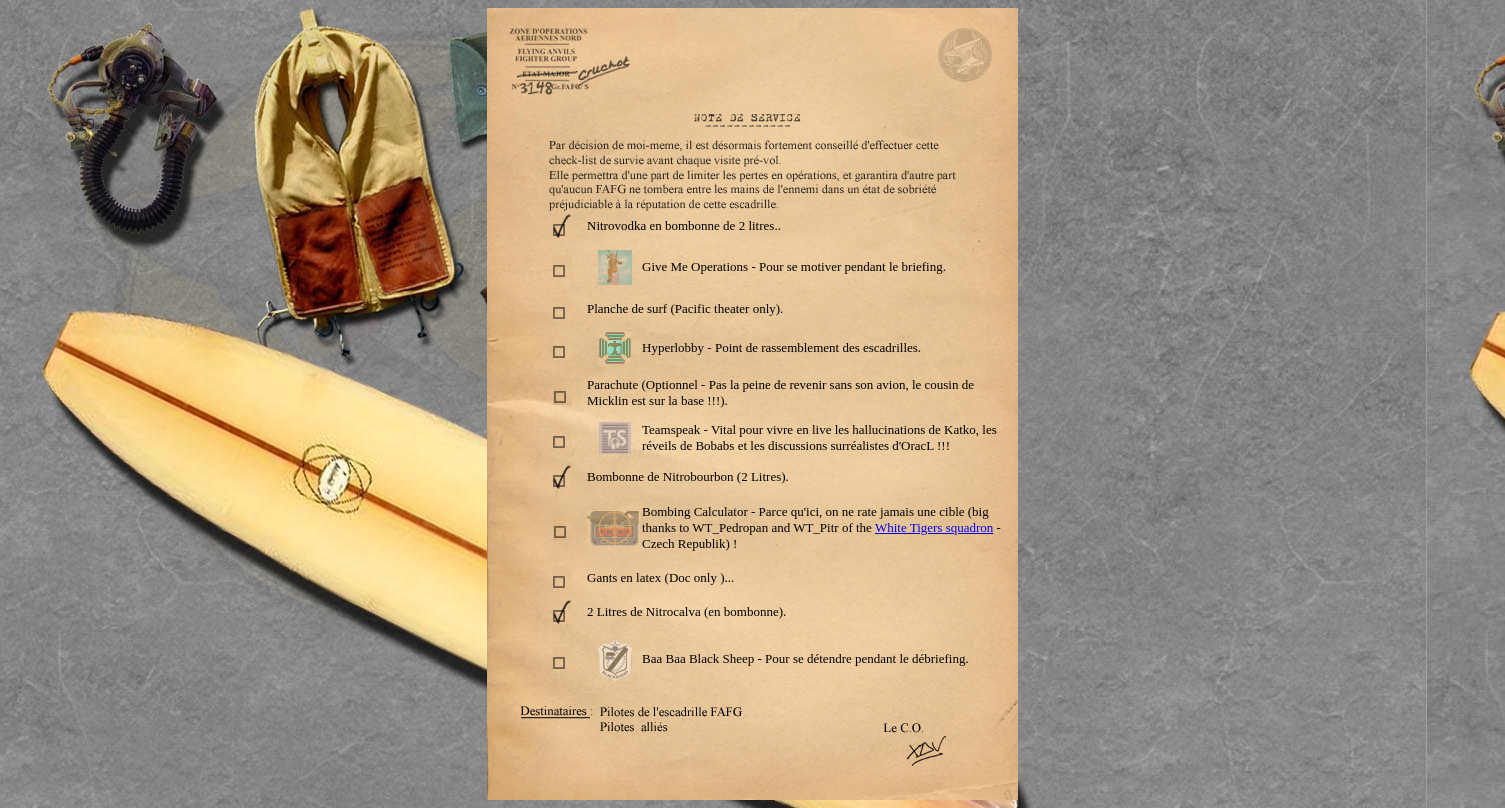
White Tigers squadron (934, 527)
